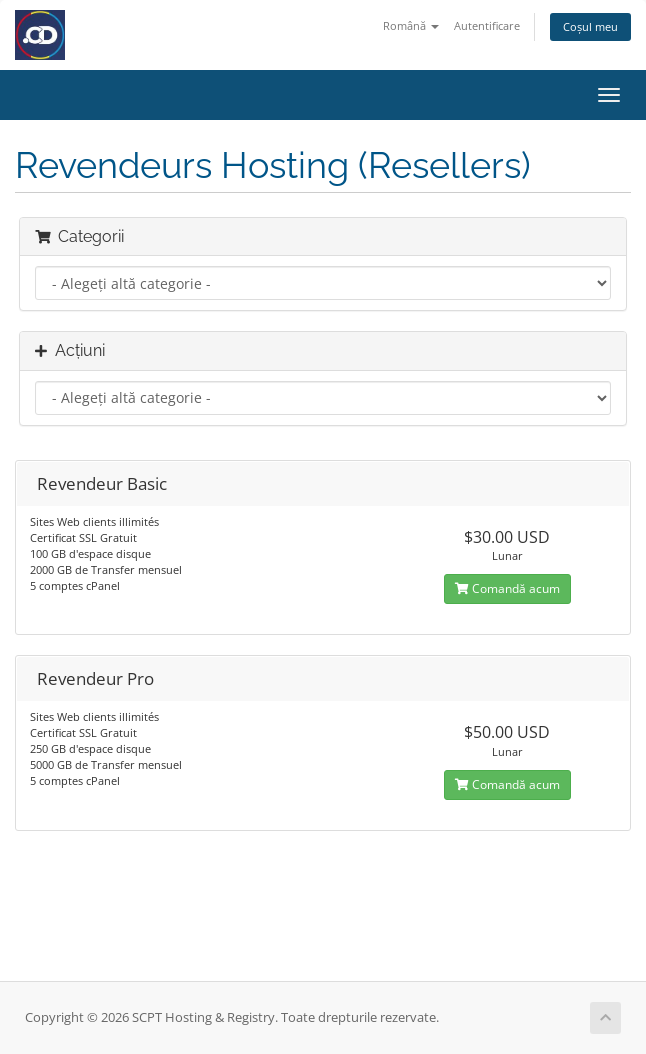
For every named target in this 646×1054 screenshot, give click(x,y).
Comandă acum (507, 588)
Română (411, 25)
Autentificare (487, 25)
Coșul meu (590, 26)
